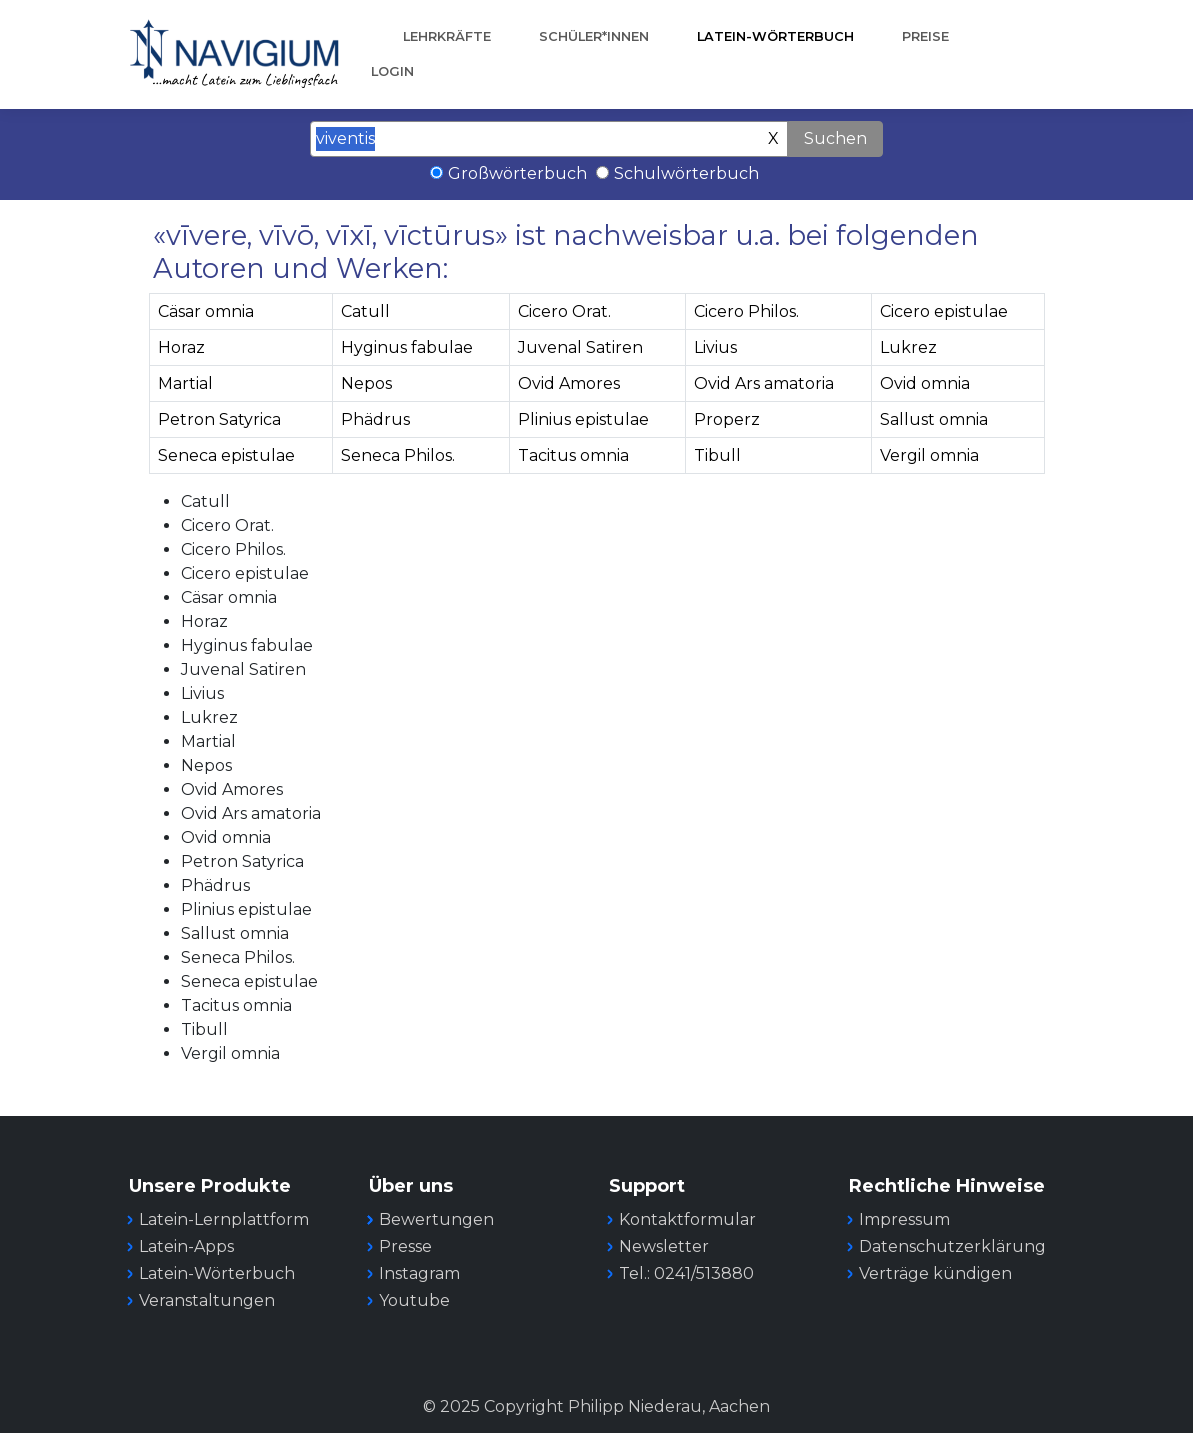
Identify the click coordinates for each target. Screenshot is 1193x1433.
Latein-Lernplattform (224, 1219)
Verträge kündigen (935, 1273)
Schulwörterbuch (686, 173)
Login (392, 71)
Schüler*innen (594, 36)
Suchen (835, 138)
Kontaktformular (687, 1219)
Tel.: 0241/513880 (686, 1273)
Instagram (419, 1273)
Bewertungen (436, 1219)
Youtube (414, 1300)
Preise (925, 36)
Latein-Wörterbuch (775, 36)
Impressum (904, 1219)
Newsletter (664, 1246)
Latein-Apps (186, 1246)
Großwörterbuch (517, 173)
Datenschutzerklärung (952, 1246)
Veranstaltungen (207, 1300)
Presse (405, 1246)
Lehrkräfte (447, 36)
